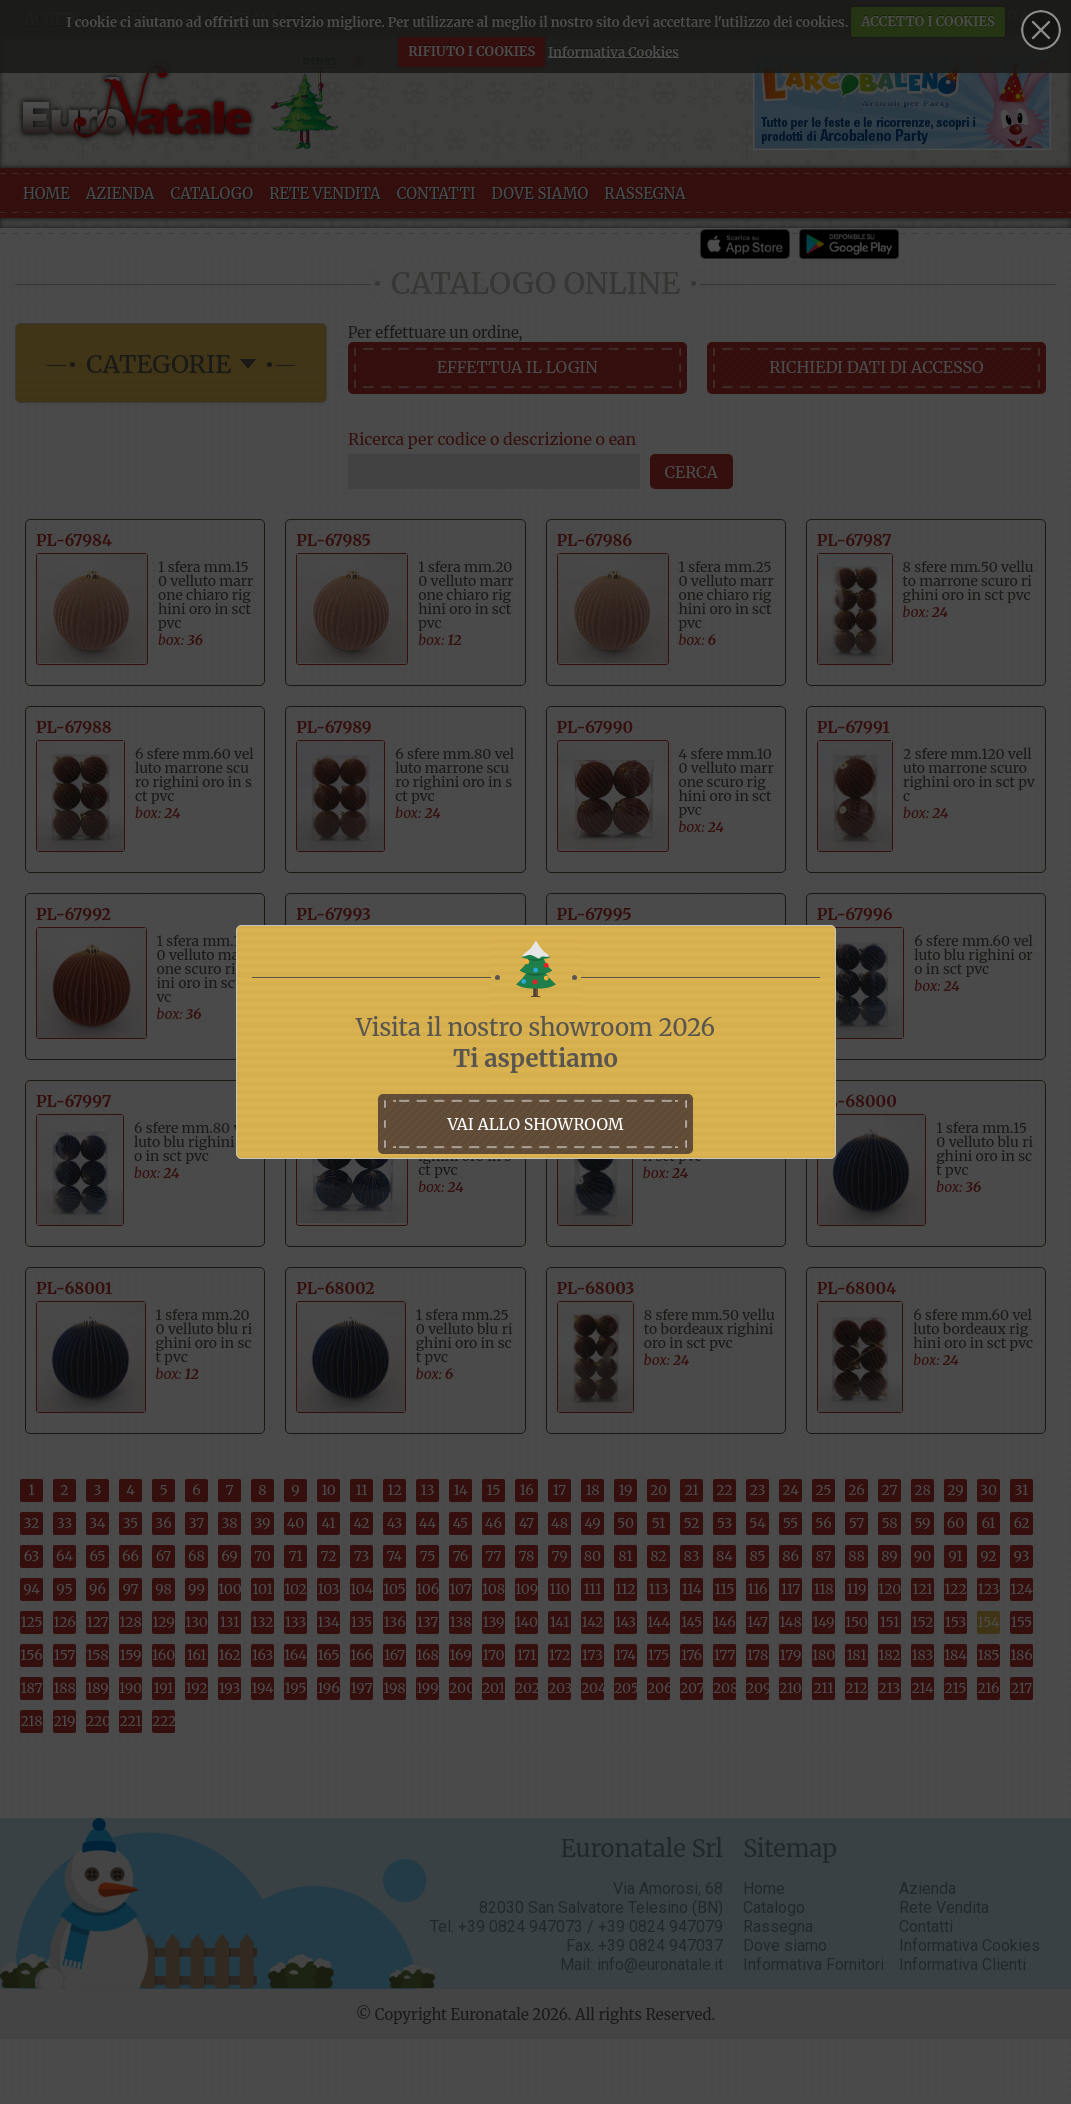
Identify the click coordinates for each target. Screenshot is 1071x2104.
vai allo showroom (535, 1124)
